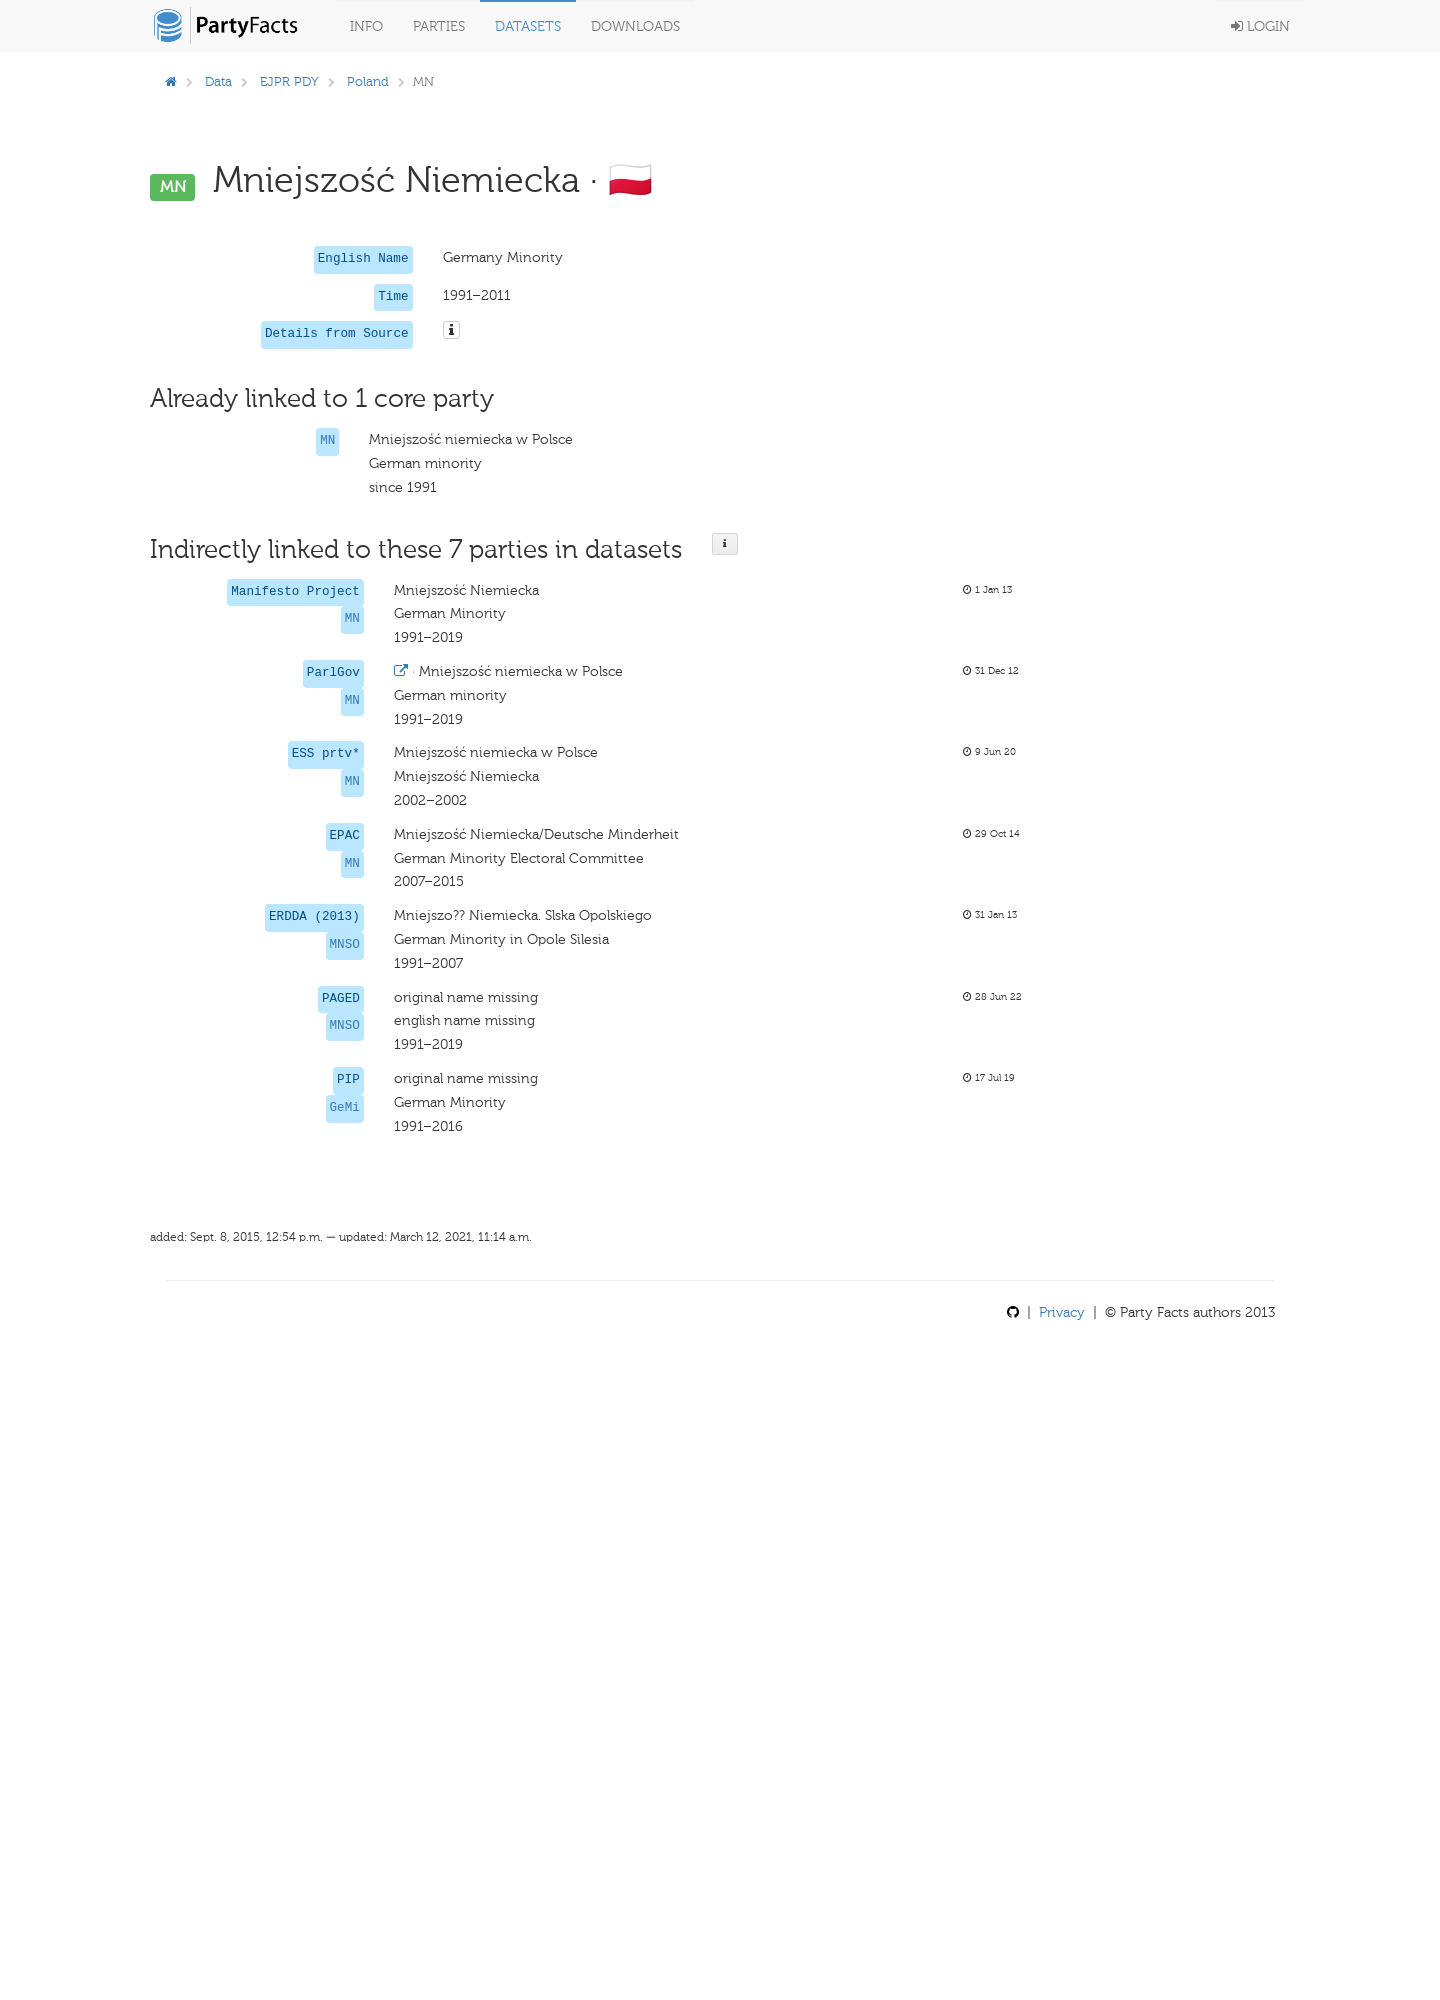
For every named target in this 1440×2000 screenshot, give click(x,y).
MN (327, 441)
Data (218, 81)
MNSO (345, 945)
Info (366, 26)
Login (1260, 26)
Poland (368, 81)
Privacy (1062, 1312)
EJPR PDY (289, 81)
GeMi (345, 1108)
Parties (439, 26)
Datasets (528, 26)
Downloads (635, 26)
